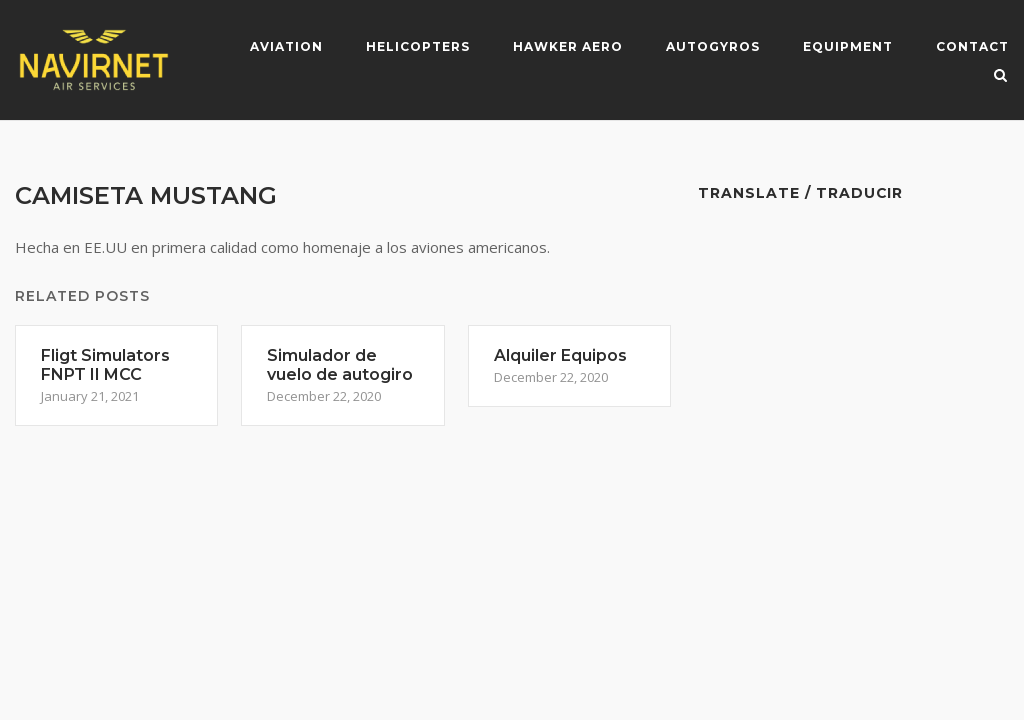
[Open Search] (1000, 77)
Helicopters (418, 46)
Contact (972, 46)
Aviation (286, 46)
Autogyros (713, 46)
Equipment (848, 46)
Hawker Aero (568, 46)
